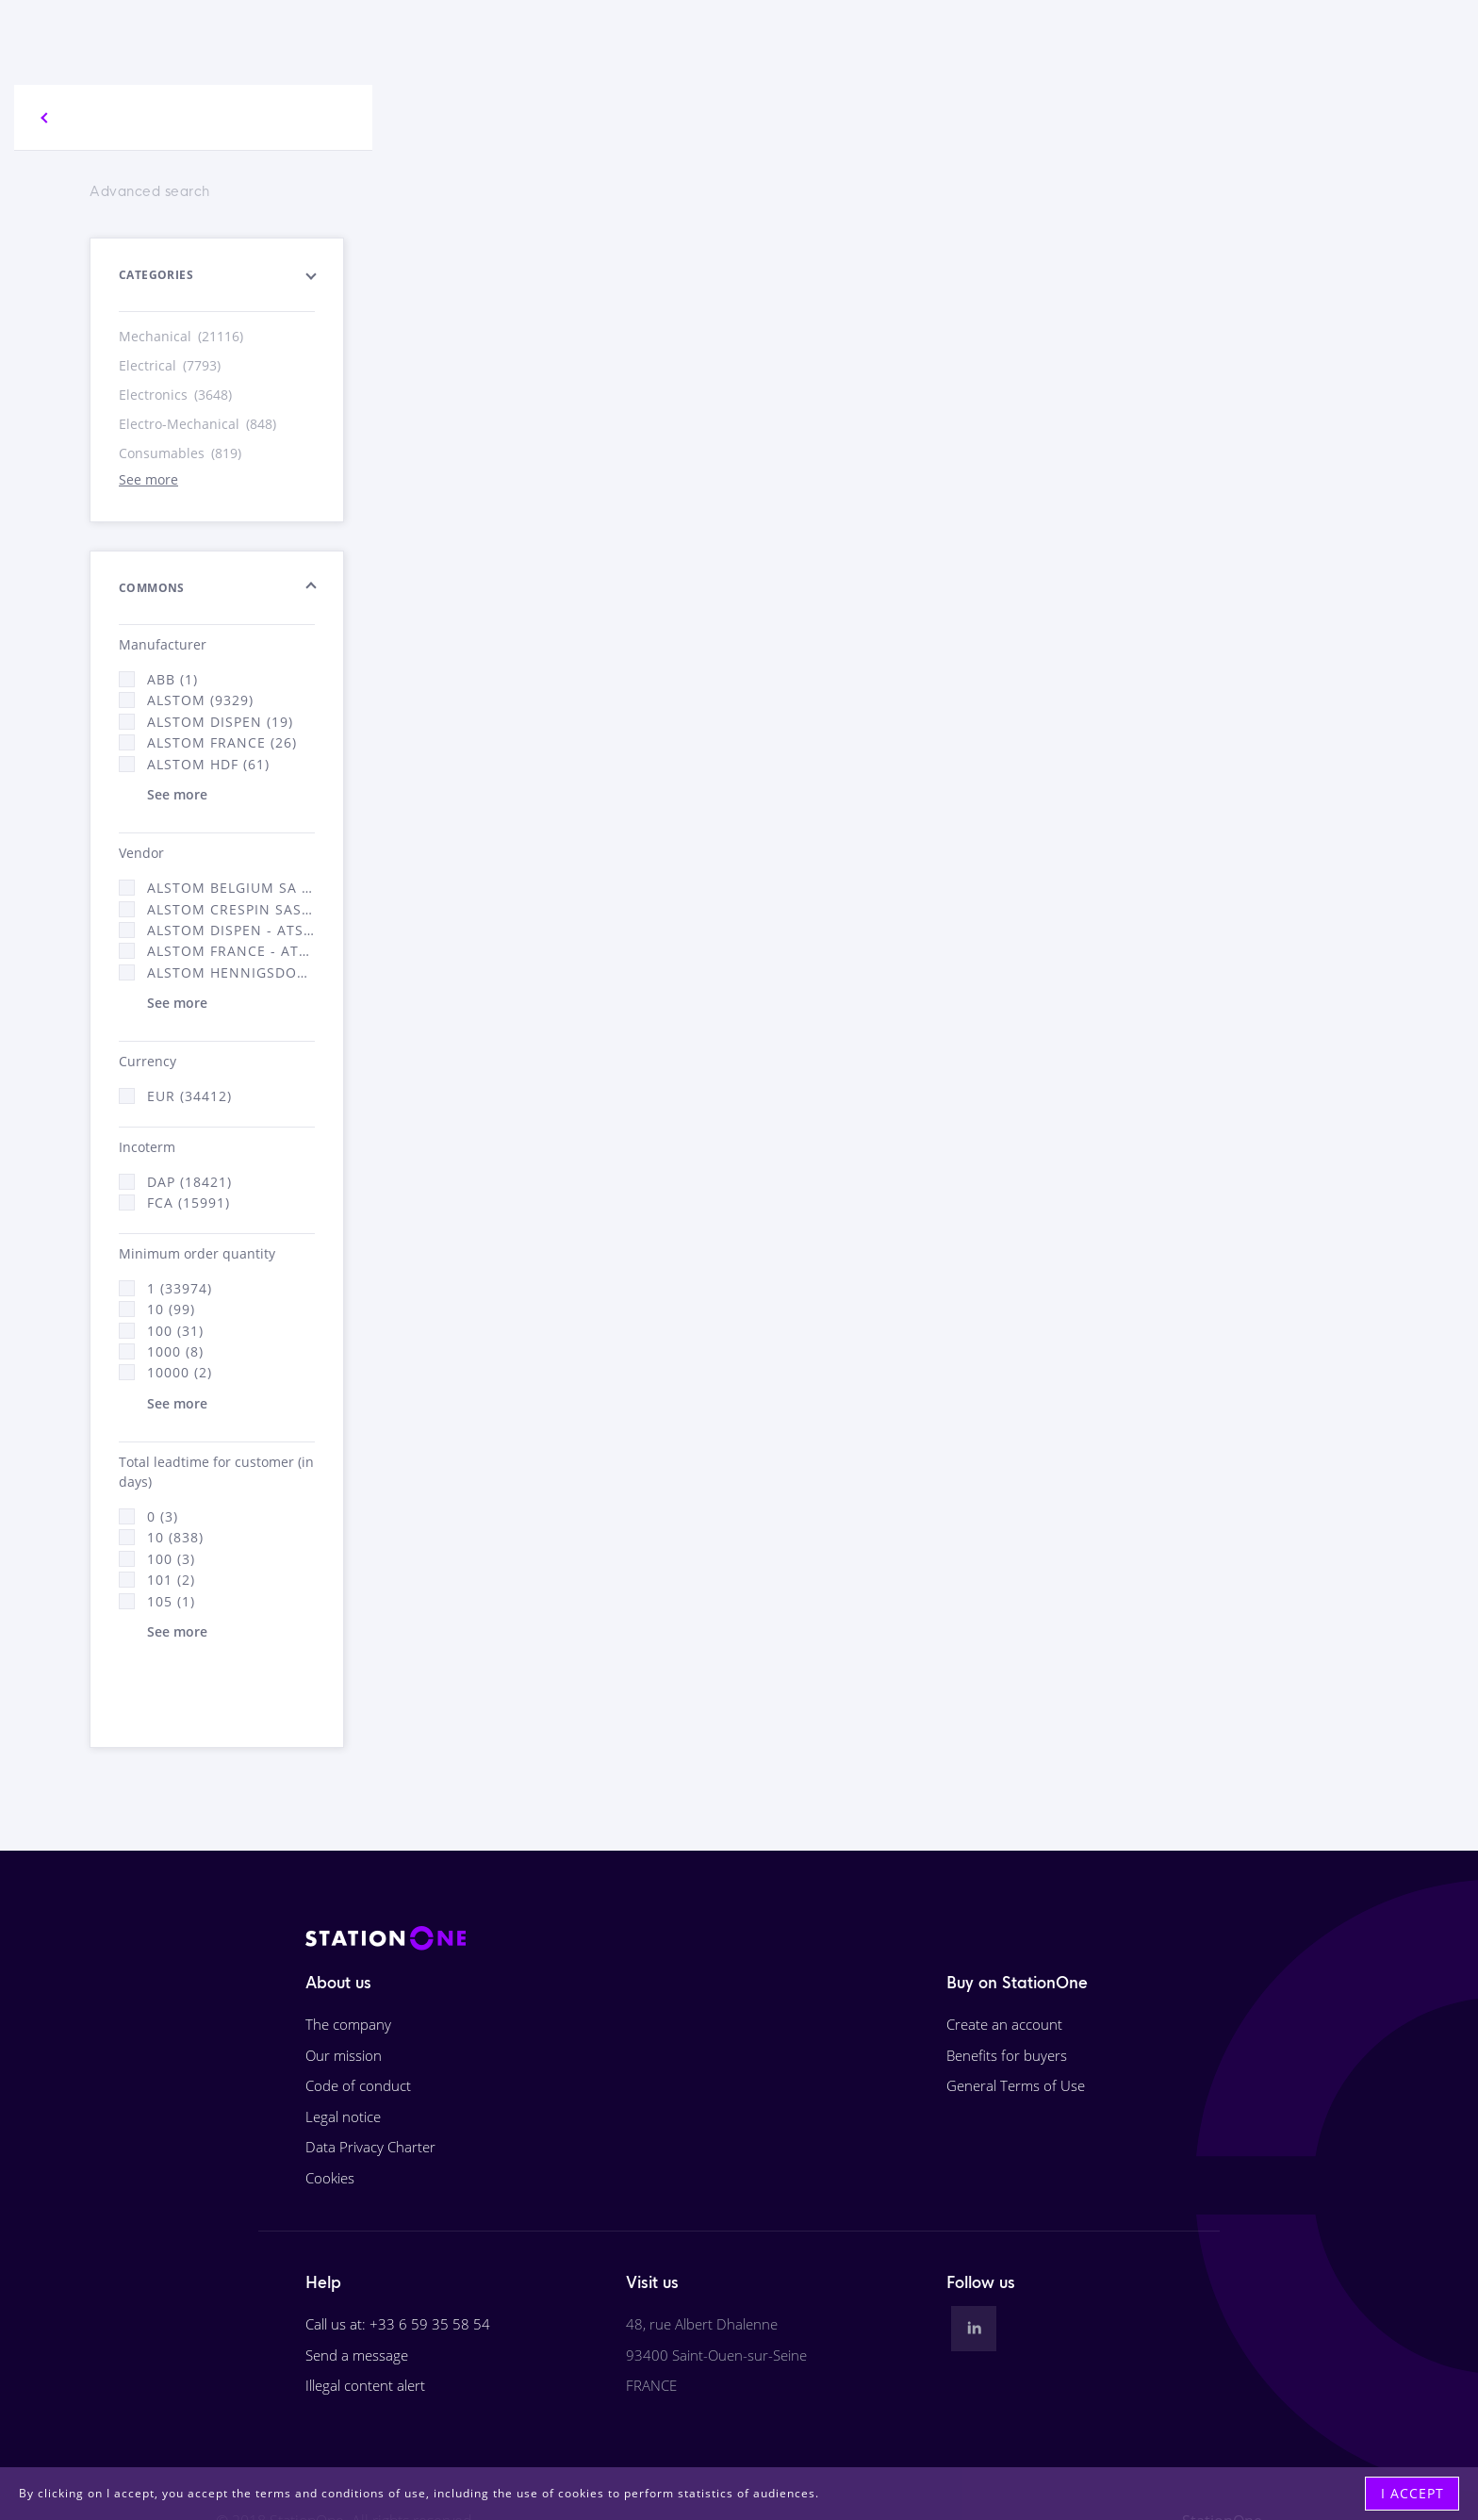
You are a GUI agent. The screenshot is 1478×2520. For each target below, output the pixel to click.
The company (348, 2024)
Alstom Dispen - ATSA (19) (231, 930)
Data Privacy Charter (370, 2146)
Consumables (181, 453)
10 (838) (175, 1537)
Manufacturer (162, 644)
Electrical (171, 365)
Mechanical (182, 336)
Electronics (177, 395)
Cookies (329, 2177)
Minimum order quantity (197, 1253)
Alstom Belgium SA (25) (231, 888)
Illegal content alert (365, 2385)
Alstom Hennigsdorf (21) (231, 972)
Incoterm (147, 1147)
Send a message (356, 2355)
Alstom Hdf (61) (208, 764)
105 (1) (171, 1601)
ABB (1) (172, 679)
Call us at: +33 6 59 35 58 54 (397, 2323)
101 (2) (171, 1580)
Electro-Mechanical (199, 424)
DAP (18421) (189, 1182)
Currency (147, 1061)
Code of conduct (358, 2085)
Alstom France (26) (222, 742)
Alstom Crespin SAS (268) (231, 909)
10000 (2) (179, 1372)
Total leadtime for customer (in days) (216, 1472)
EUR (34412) (189, 1096)
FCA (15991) (188, 1202)
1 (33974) (179, 1288)
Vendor (141, 853)
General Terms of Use (1015, 2085)
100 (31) (175, 1331)
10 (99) (171, 1309)
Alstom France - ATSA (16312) (231, 951)
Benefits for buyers (1006, 2055)
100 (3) (171, 1559)
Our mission (343, 2055)
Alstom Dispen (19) (220, 722)
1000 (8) (175, 1351)
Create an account (1004, 2024)
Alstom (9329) (200, 700)
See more (148, 479)
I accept (1412, 2493)
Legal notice (343, 2116)
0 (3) (162, 1516)
